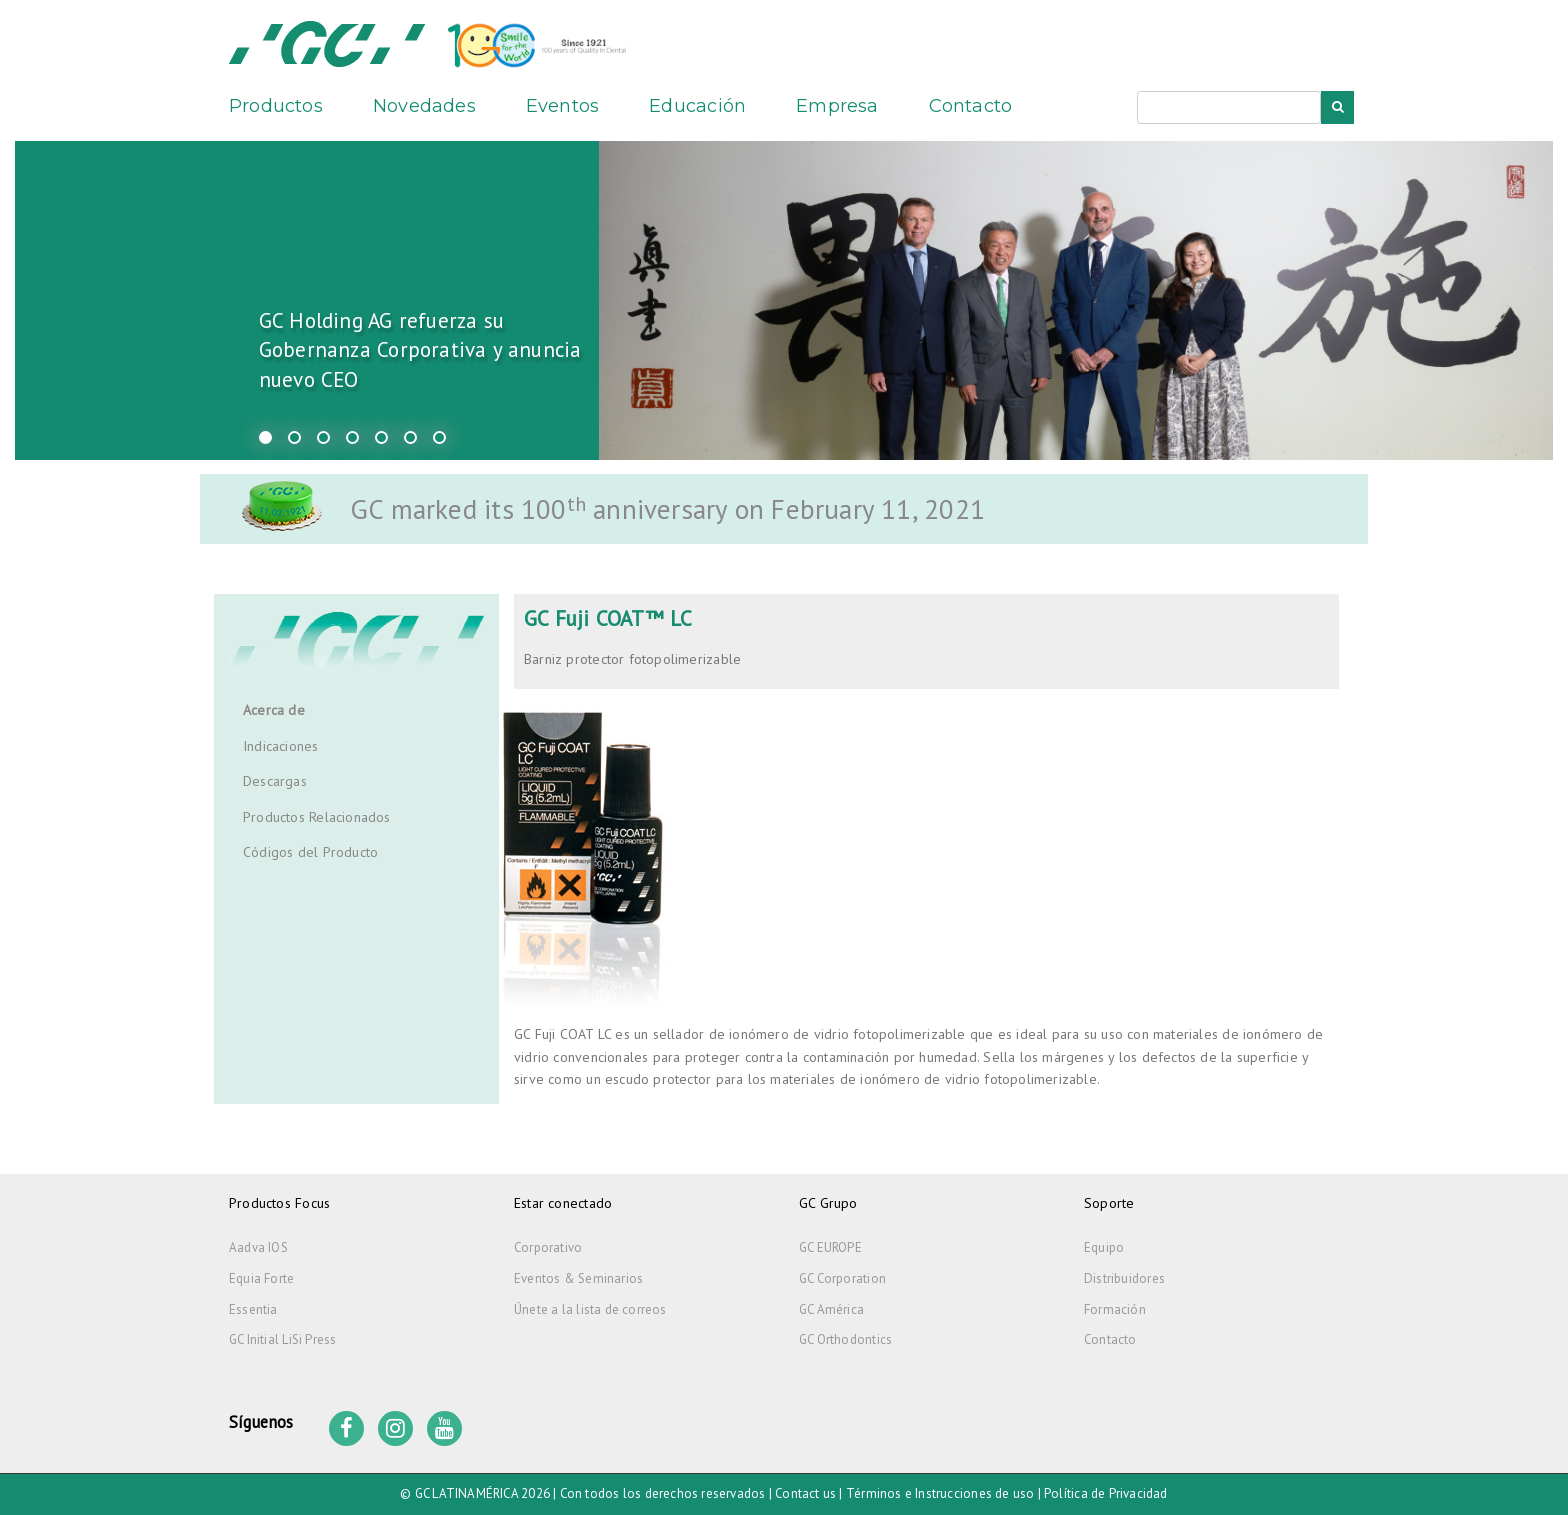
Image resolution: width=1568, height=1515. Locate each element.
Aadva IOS (258, 1247)
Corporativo (548, 1247)
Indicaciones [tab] (281, 746)
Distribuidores (1124, 1278)
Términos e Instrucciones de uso (940, 1493)
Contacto (971, 106)
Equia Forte (261, 1278)
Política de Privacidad (1106, 1493)
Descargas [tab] (275, 781)
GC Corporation (842, 1278)
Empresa (837, 106)
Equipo (1104, 1247)
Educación (697, 106)
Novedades (424, 106)
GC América (831, 1309)
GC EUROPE (830, 1247)
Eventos (562, 106)
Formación (1115, 1309)
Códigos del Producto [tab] (310, 852)
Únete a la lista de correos (590, 1309)
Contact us (805, 1493)
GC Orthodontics (845, 1339)
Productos (276, 106)
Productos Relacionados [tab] (317, 817)
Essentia (253, 1309)
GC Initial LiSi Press (282, 1339)
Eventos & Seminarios (578, 1278)
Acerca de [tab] (274, 710)
